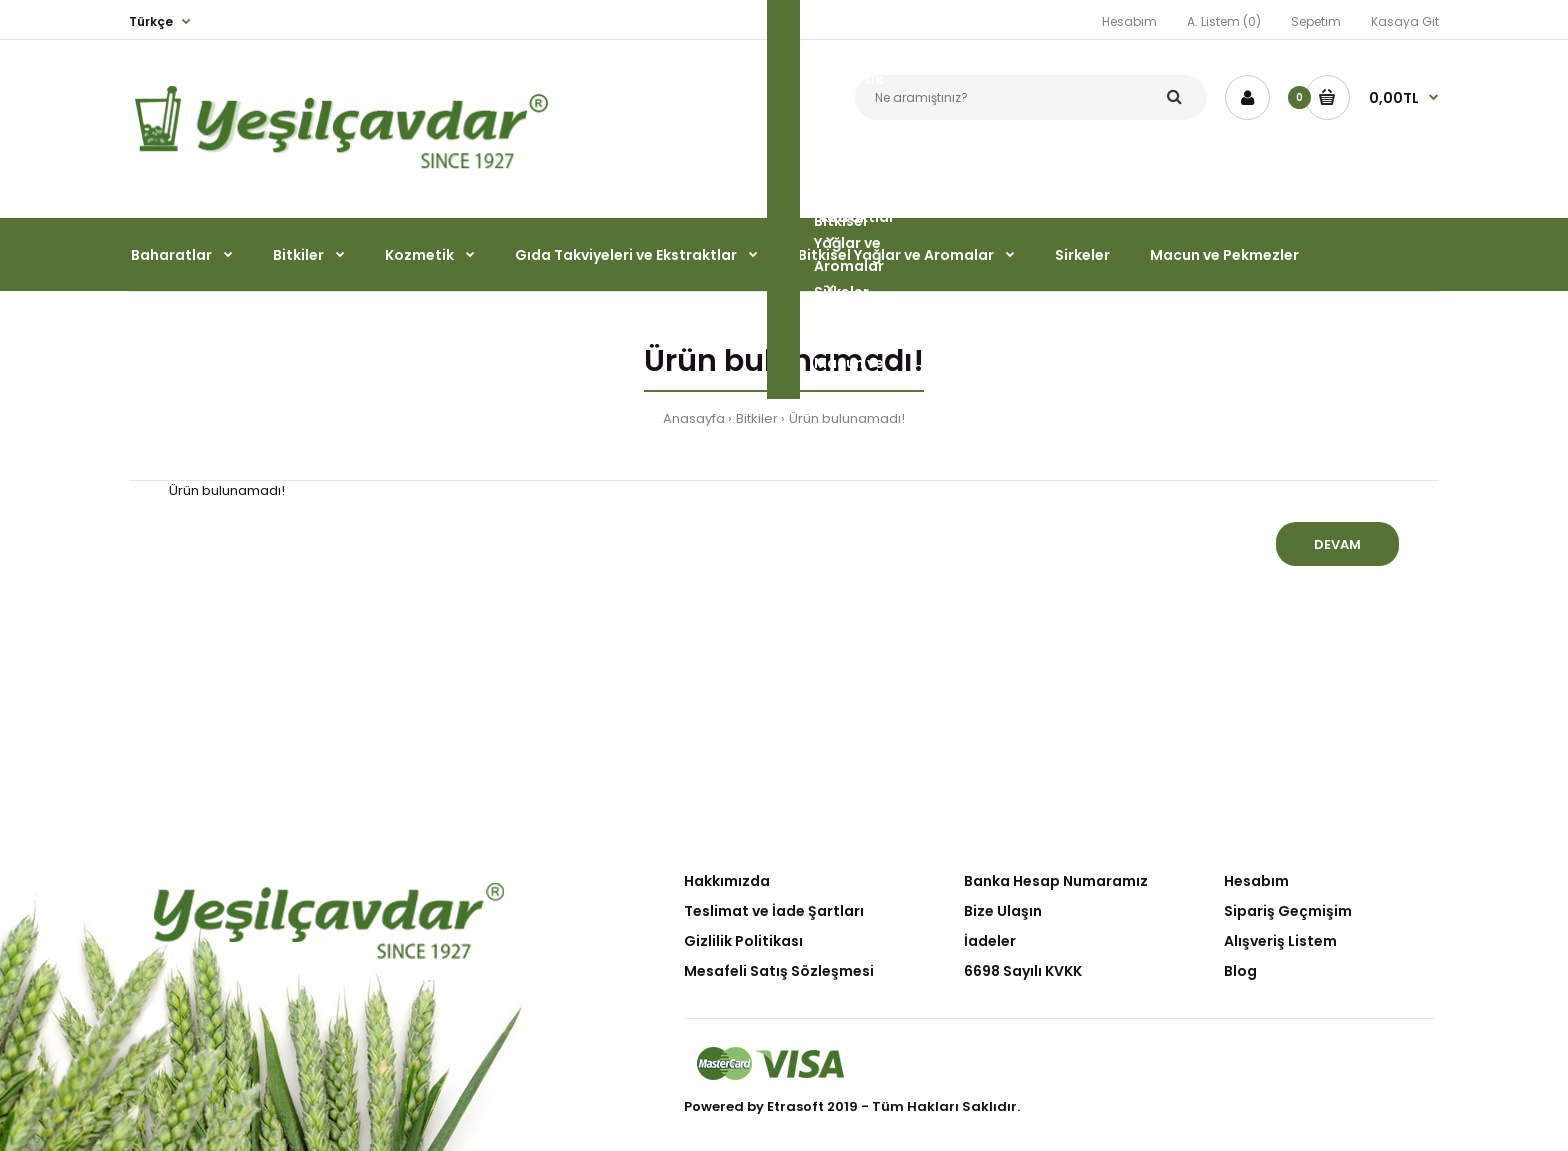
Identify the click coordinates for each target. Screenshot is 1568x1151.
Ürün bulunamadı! (847, 418)
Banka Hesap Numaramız (1056, 881)
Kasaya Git (1405, 21)
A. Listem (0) (1224, 21)
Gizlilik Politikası (743, 941)
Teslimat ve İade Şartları (774, 911)
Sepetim (1316, 21)
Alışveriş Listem (1280, 941)
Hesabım (1129, 21)
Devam (1337, 544)
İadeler (990, 941)
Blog (1240, 971)
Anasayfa (694, 418)
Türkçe (151, 21)
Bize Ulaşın (1003, 911)
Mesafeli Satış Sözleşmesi (779, 971)
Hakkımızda (727, 881)
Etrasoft (795, 1106)
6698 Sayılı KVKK (1023, 971)
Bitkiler (757, 418)
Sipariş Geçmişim (1288, 911)
